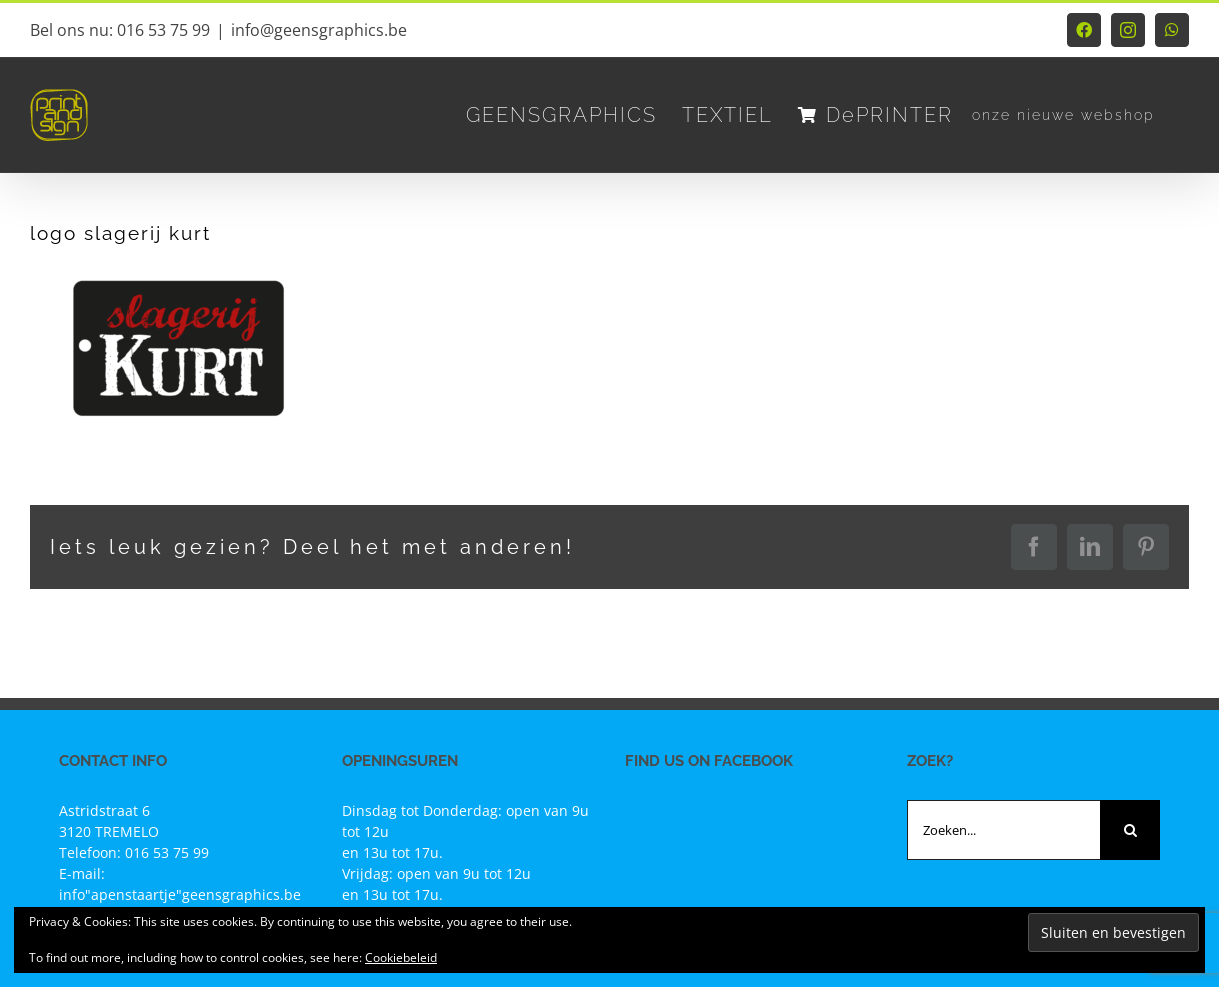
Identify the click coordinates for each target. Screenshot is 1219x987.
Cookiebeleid (401, 957)
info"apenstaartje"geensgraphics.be (180, 894)
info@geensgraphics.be (319, 30)
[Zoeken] (1130, 830)
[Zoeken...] (1003, 830)
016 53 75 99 (167, 852)
